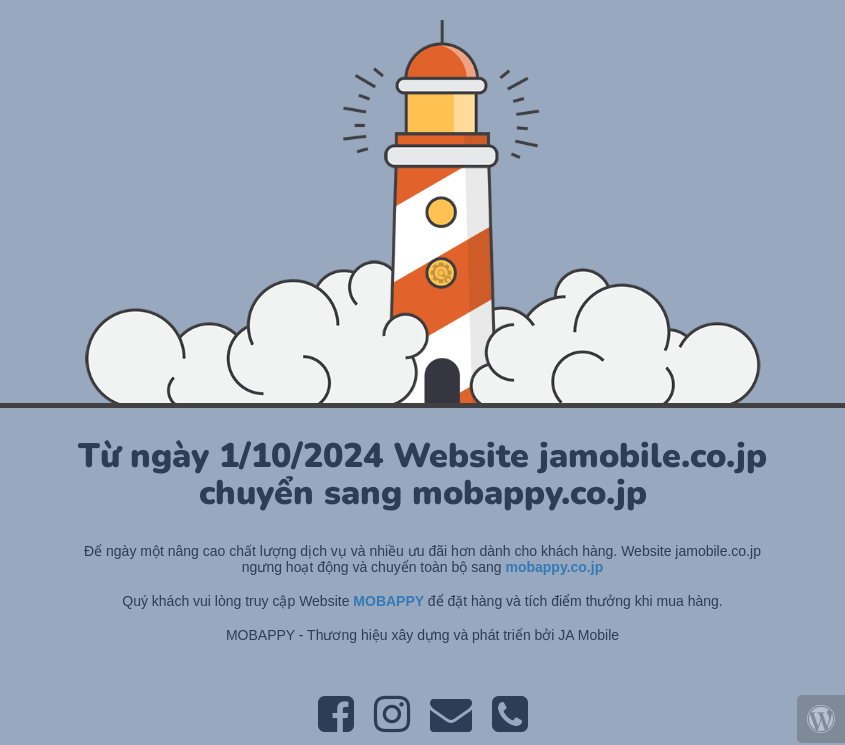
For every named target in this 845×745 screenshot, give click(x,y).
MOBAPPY (390, 601)
